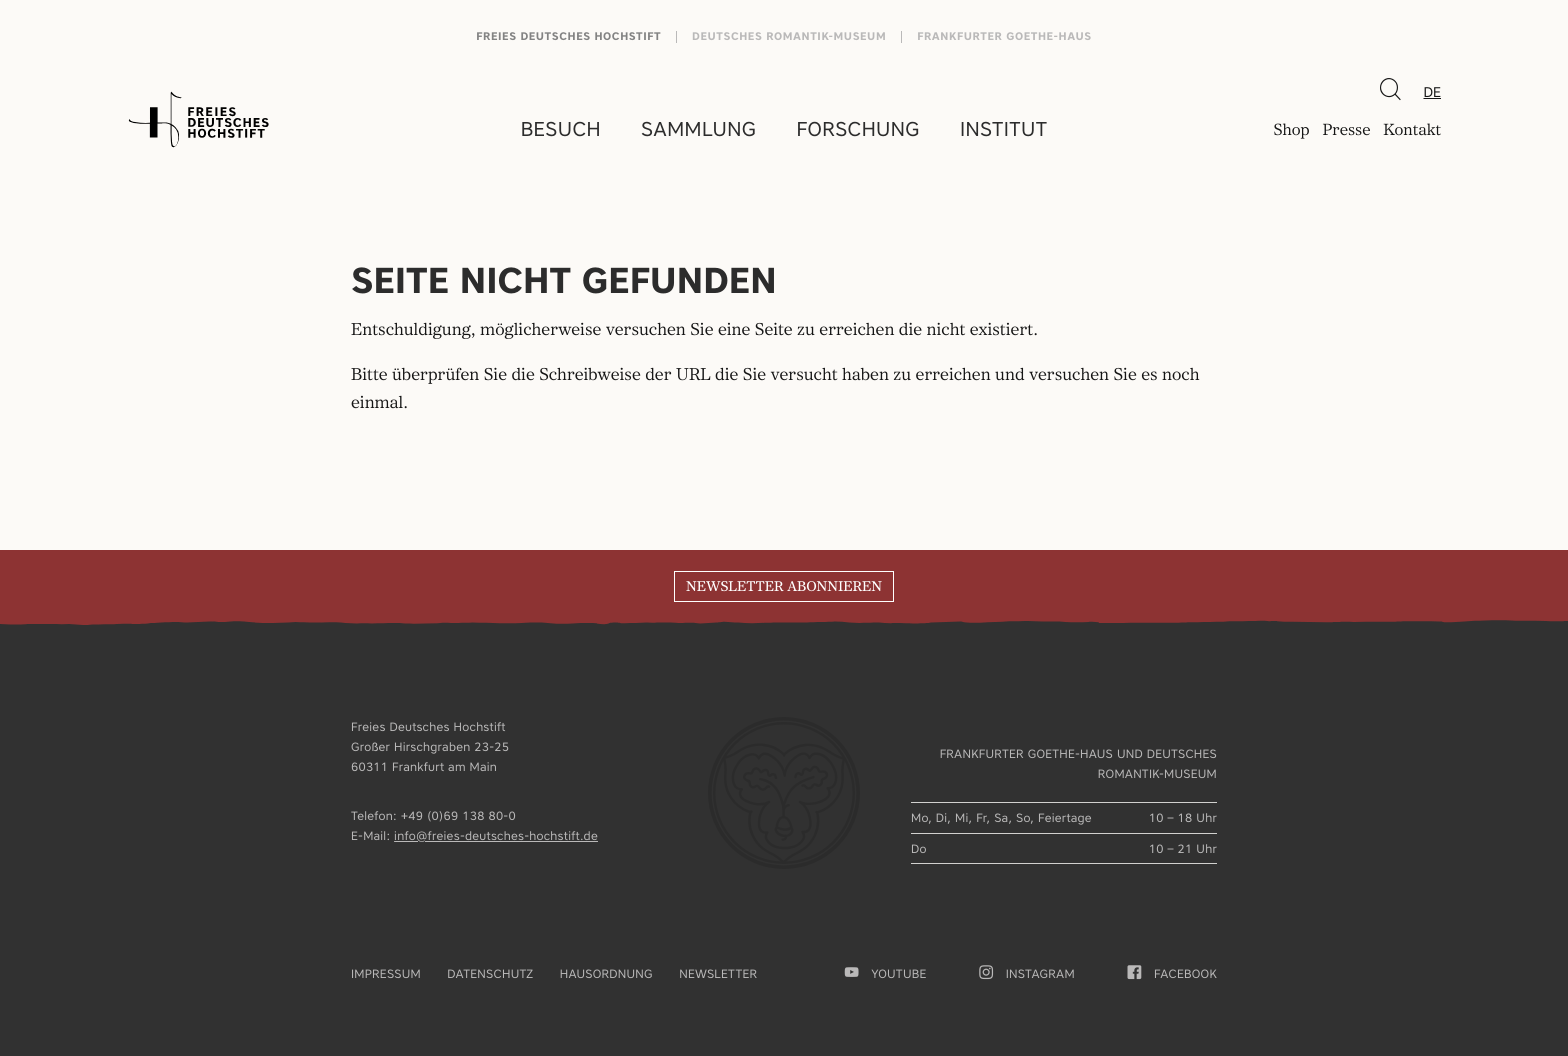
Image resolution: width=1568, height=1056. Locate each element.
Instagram (1027, 973)
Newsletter (718, 973)
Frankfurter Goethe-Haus (1004, 36)
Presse (1346, 131)
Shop (1291, 131)
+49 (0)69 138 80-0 (458, 815)
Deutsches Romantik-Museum (789, 36)
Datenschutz (490, 973)
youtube (886, 973)
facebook (1172, 973)
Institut (1003, 129)
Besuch (561, 129)
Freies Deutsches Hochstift (568, 36)
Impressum (386, 973)
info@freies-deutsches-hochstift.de (496, 835)
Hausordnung (606, 973)
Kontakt (1412, 131)
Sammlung (698, 129)
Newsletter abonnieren (784, 587)
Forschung (858, 129)
